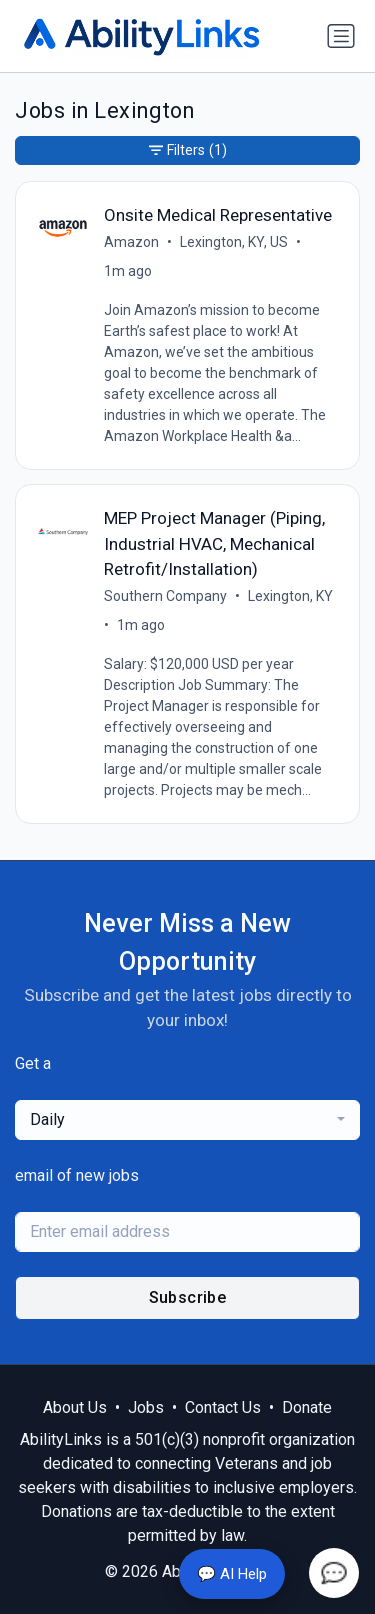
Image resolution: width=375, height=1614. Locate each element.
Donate (307, 1407)
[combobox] (187, 1120)
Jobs (146, 1407)
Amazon (131, 242)
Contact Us (223, 1407)
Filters (188, 150)
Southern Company (165, 596)
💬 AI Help (232, 1574)
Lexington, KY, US (234, 242)
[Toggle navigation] (341, 36)
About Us (75, 1407)
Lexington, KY (290, 596)
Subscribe (188, 1297)
